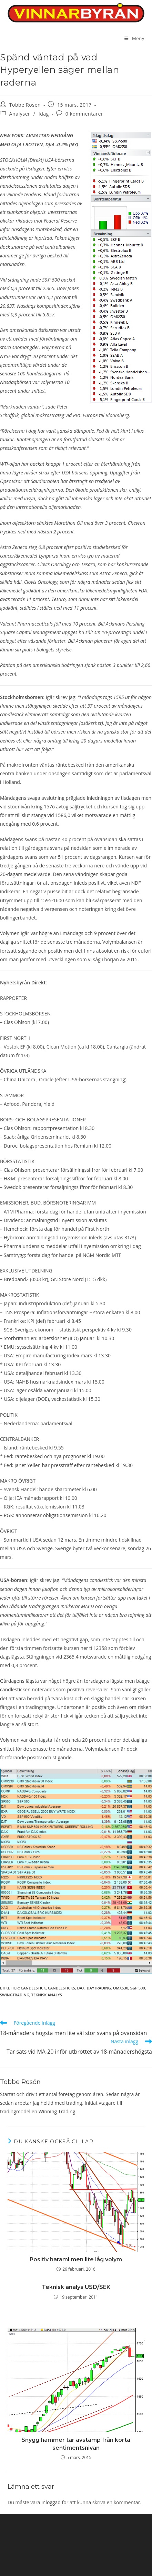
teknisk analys (46, 1994)
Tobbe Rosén (25, 104)
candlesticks (61, 1987)
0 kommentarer (84, 113)
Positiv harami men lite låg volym (76, 2259)
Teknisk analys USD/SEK (76, 2287)
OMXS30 (120, 1987)
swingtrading (14, 1994)
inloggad (51, 2502)
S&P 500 (137, 1987)
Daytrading (99, 1987)
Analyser (19, 113)
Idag (44, 113)
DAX (80, 1987)
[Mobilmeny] (134, 38)
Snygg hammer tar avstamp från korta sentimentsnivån (75, 2444)
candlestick (33, 1987)
